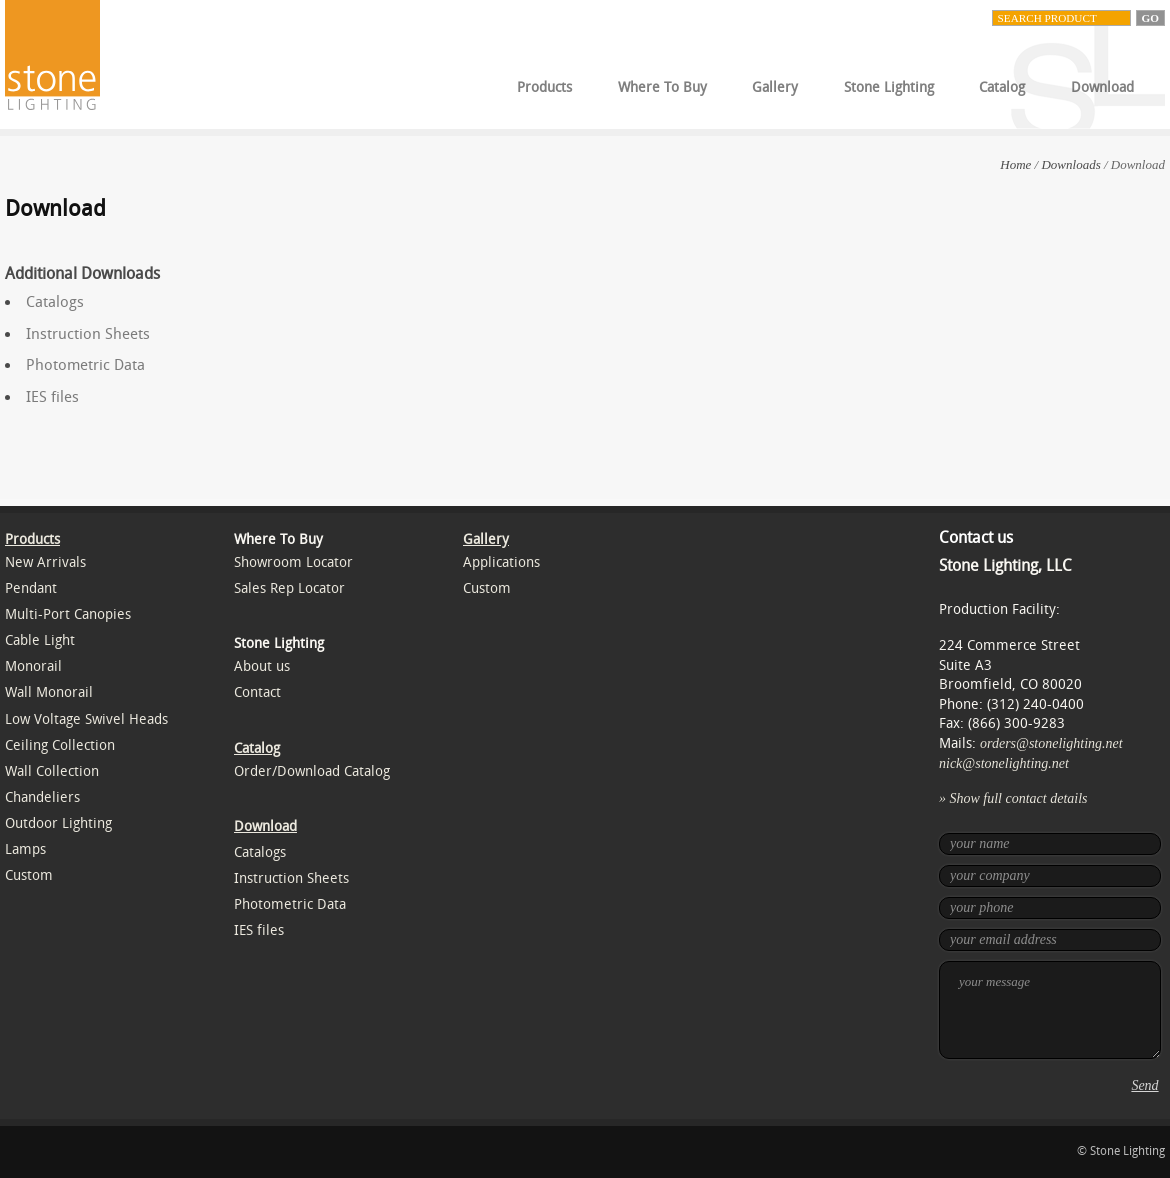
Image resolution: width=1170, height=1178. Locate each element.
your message (1050, 1010)
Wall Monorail (49, 692)
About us (262, 666)
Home (1015, 164)
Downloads (1070, 164)
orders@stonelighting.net (1051, 743)
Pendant (31, 588)
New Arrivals (45, 562)
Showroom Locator (293, 562)
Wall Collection (52, 771)
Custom (29, 875)
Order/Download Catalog (312, 771)
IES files (52, 397)
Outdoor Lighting (58, 823)
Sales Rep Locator (289, 588)
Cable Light (40, 640)
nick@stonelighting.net (1004, 763)
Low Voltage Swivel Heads (86, 719)
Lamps (25, 849)
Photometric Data (85, 365)
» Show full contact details (1013, 798)
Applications (501, 562)
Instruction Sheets (88, 334)
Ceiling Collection (60, 745)
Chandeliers (42, 797)
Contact (257, 692)
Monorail (33, 666)
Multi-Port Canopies (68, 614)
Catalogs (55, 302)
